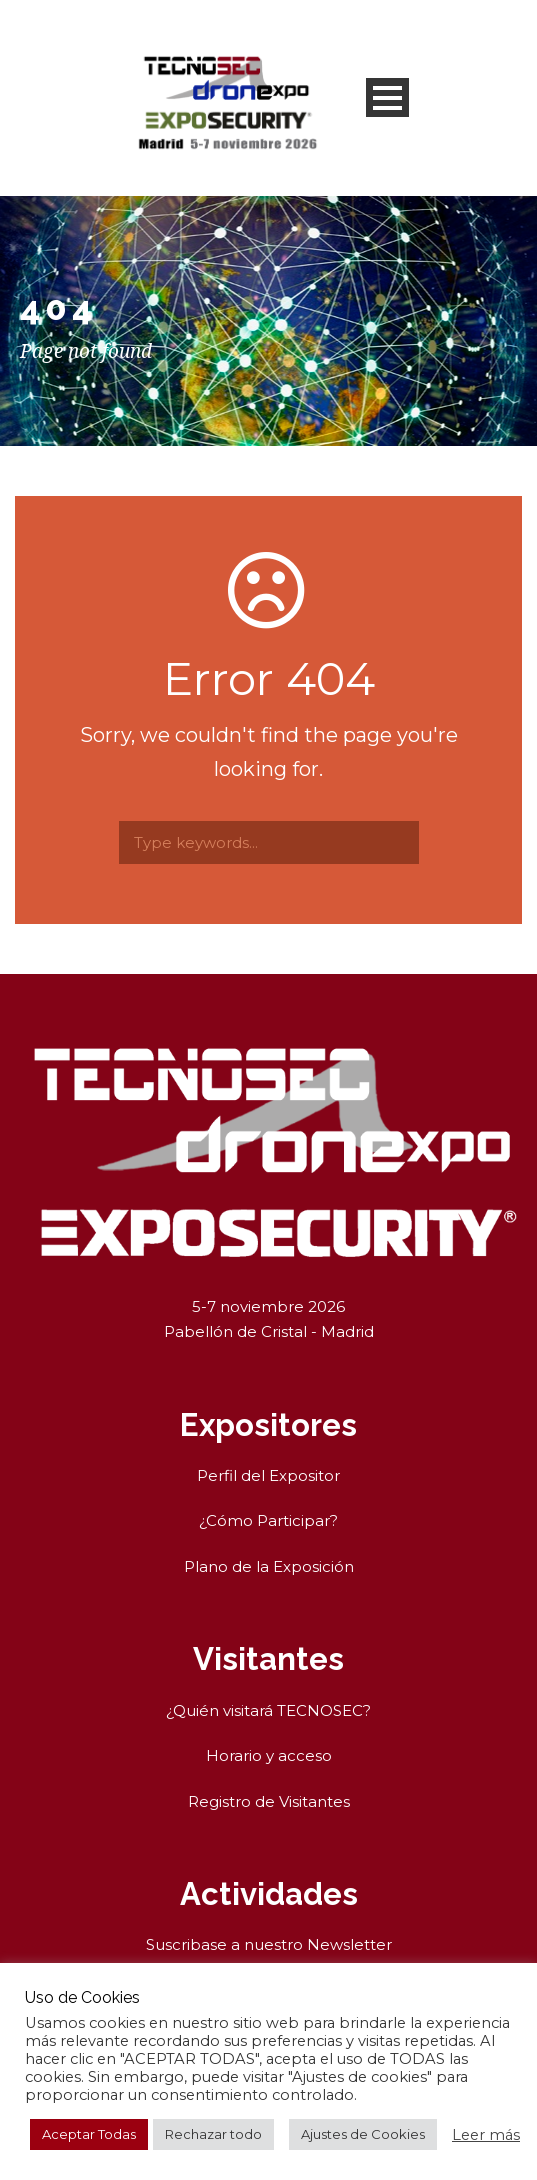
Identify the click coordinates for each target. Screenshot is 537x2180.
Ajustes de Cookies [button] (363, 2134)
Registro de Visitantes (269, 1801)
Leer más (486, 2135)
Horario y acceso (269, 1755)
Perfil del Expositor (268, 1475)
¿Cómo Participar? (268, 1520)
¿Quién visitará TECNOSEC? (268, 1710)
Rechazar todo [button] (213, 2134)
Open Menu (387, 97)
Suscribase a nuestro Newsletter (269, 1944)
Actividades (269, 1894)
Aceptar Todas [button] (89, 2134)
